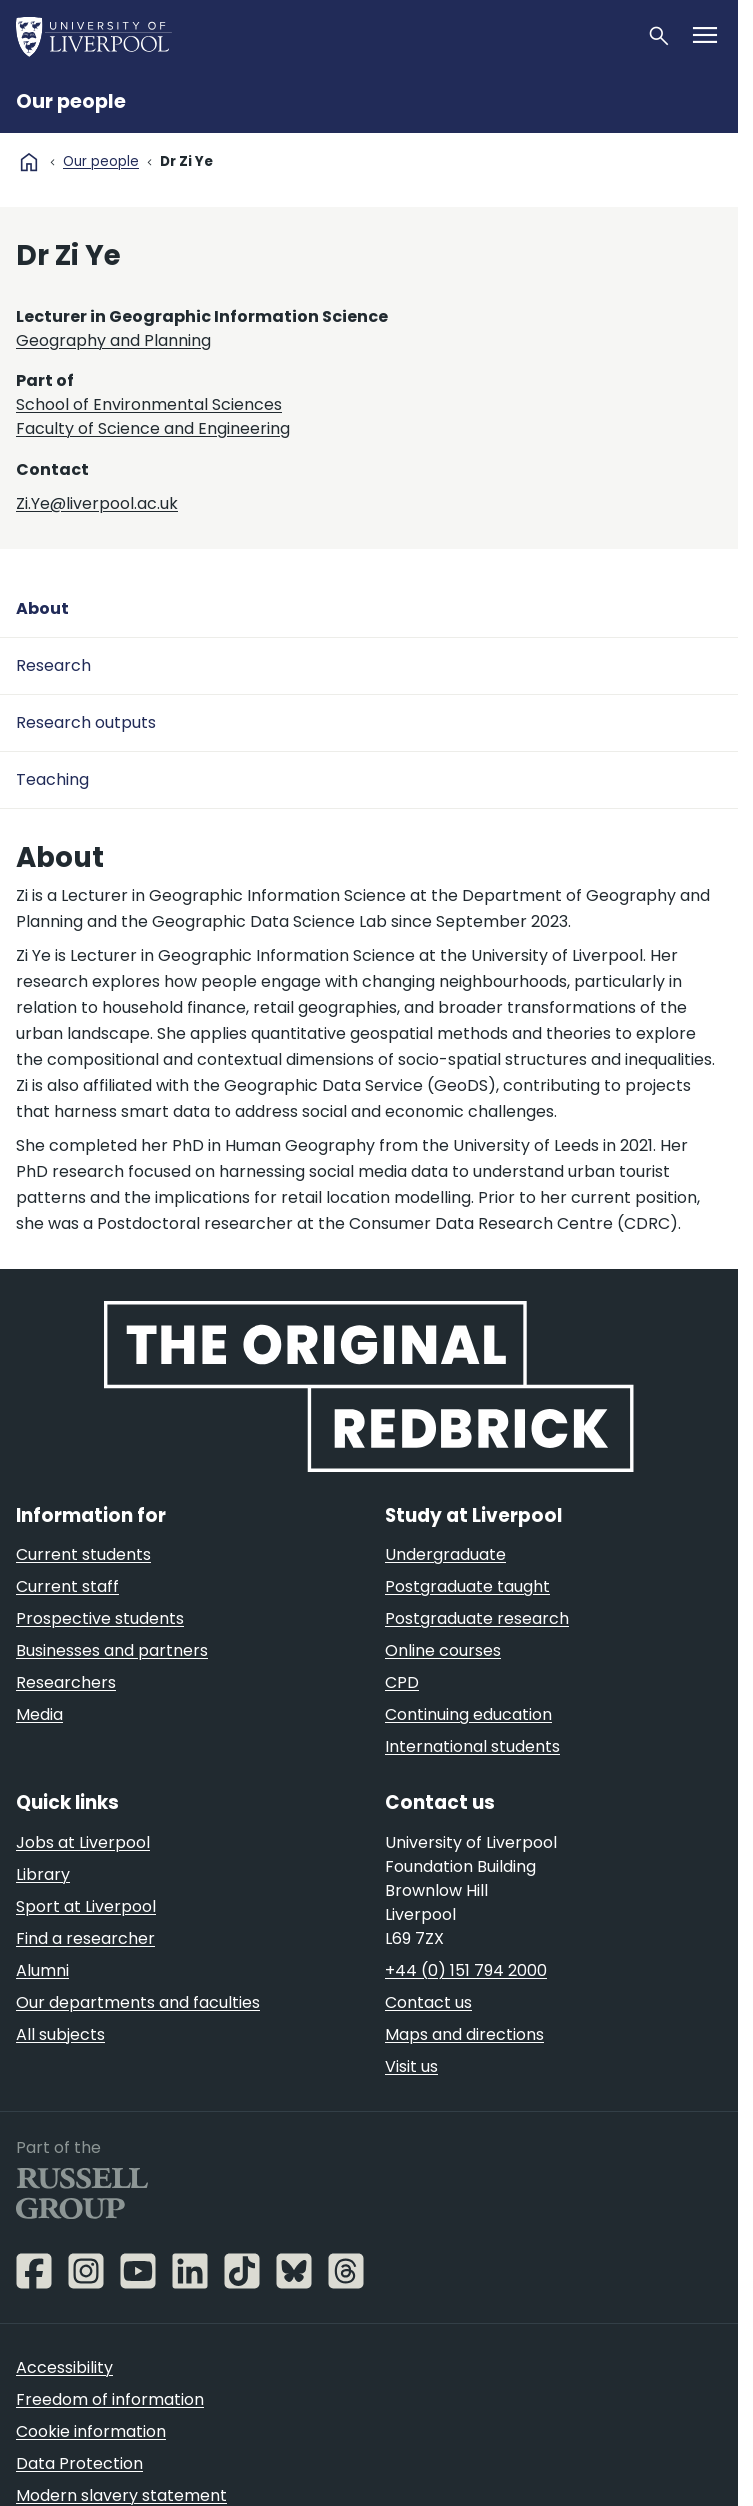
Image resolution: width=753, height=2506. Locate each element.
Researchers (66, 1682)
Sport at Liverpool (86, 1906)
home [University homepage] (29, 162)
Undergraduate (445, 1554)
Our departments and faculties (138, 2002)
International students (472, 1746)
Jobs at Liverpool (83, 1842)
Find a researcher (85, 1938)
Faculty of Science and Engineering (153, 428)
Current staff (67, 1586)
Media (39, 1714)
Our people (71, 101)
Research (53, 665)
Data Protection (79, 2463)
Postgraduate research (477, 1618)
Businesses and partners (112, 1650)
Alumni (42, 1970)
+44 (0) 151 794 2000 (466, 1970)
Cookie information (91, 2431)
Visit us (411, 2066)
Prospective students (100, 1618)
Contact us (428, 2002)
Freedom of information (110, 2399)
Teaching (52, 779)
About (42, 608)
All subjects (60, 2034)
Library (43, 1874)
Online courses (443, 1650)
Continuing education (468, 1714)
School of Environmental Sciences (149, 404)
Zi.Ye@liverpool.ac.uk (97, 503)
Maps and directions (464, 2034)
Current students (83, 1554)
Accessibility (64, 2367)
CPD (402, 1682)
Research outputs (86, 722)
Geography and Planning (113, 340)
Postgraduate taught (467, 1586)
